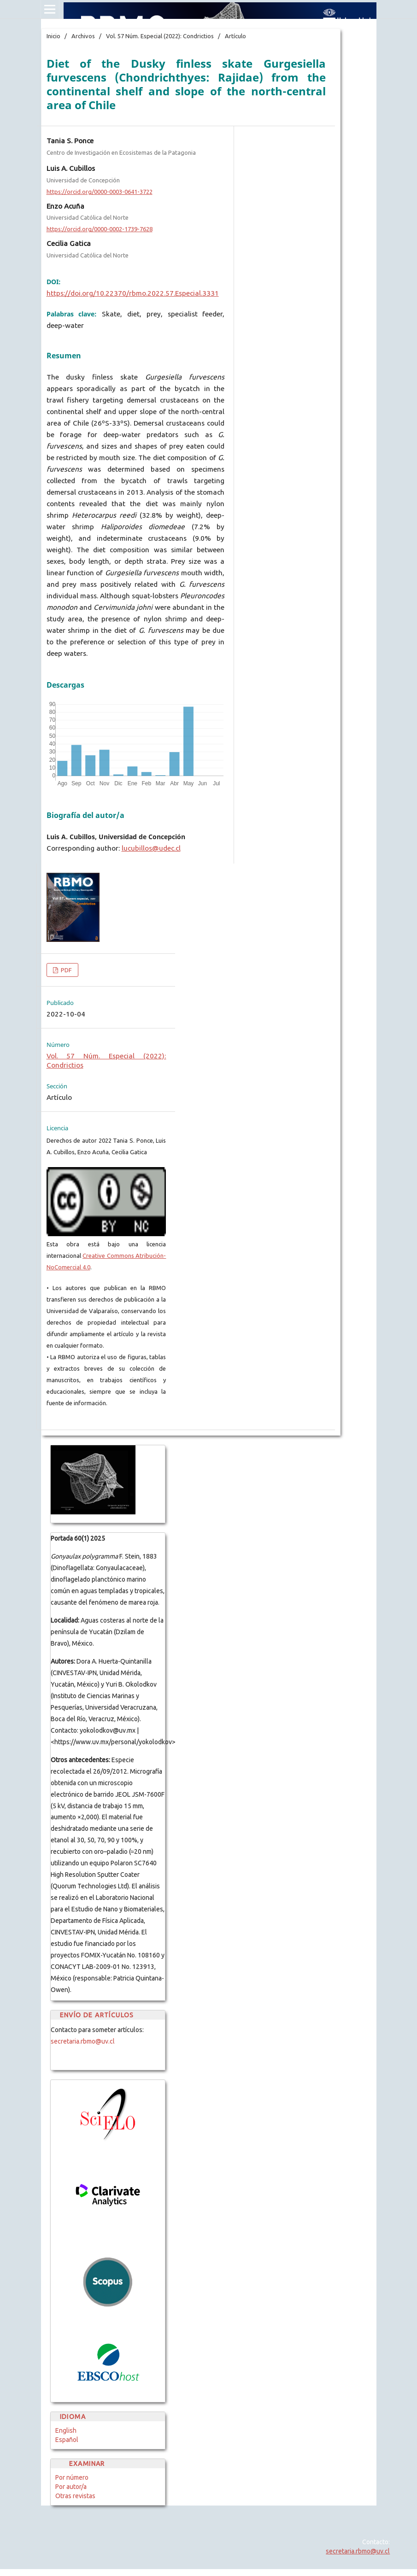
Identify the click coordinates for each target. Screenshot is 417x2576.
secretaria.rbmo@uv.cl (83, 2041)
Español (66, 2439)
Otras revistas (75, 2496)
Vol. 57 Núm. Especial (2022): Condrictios (160, 36)
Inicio (53, 36)
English (65, 2430)
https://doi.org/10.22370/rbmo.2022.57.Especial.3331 (133, 293)
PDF (65, 970)
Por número (71, 2477)
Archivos (83, 36)
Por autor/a (71, 2486)
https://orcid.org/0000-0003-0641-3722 (100, 191)
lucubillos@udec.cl (151, 848)
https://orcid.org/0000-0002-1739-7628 (100, 229)
